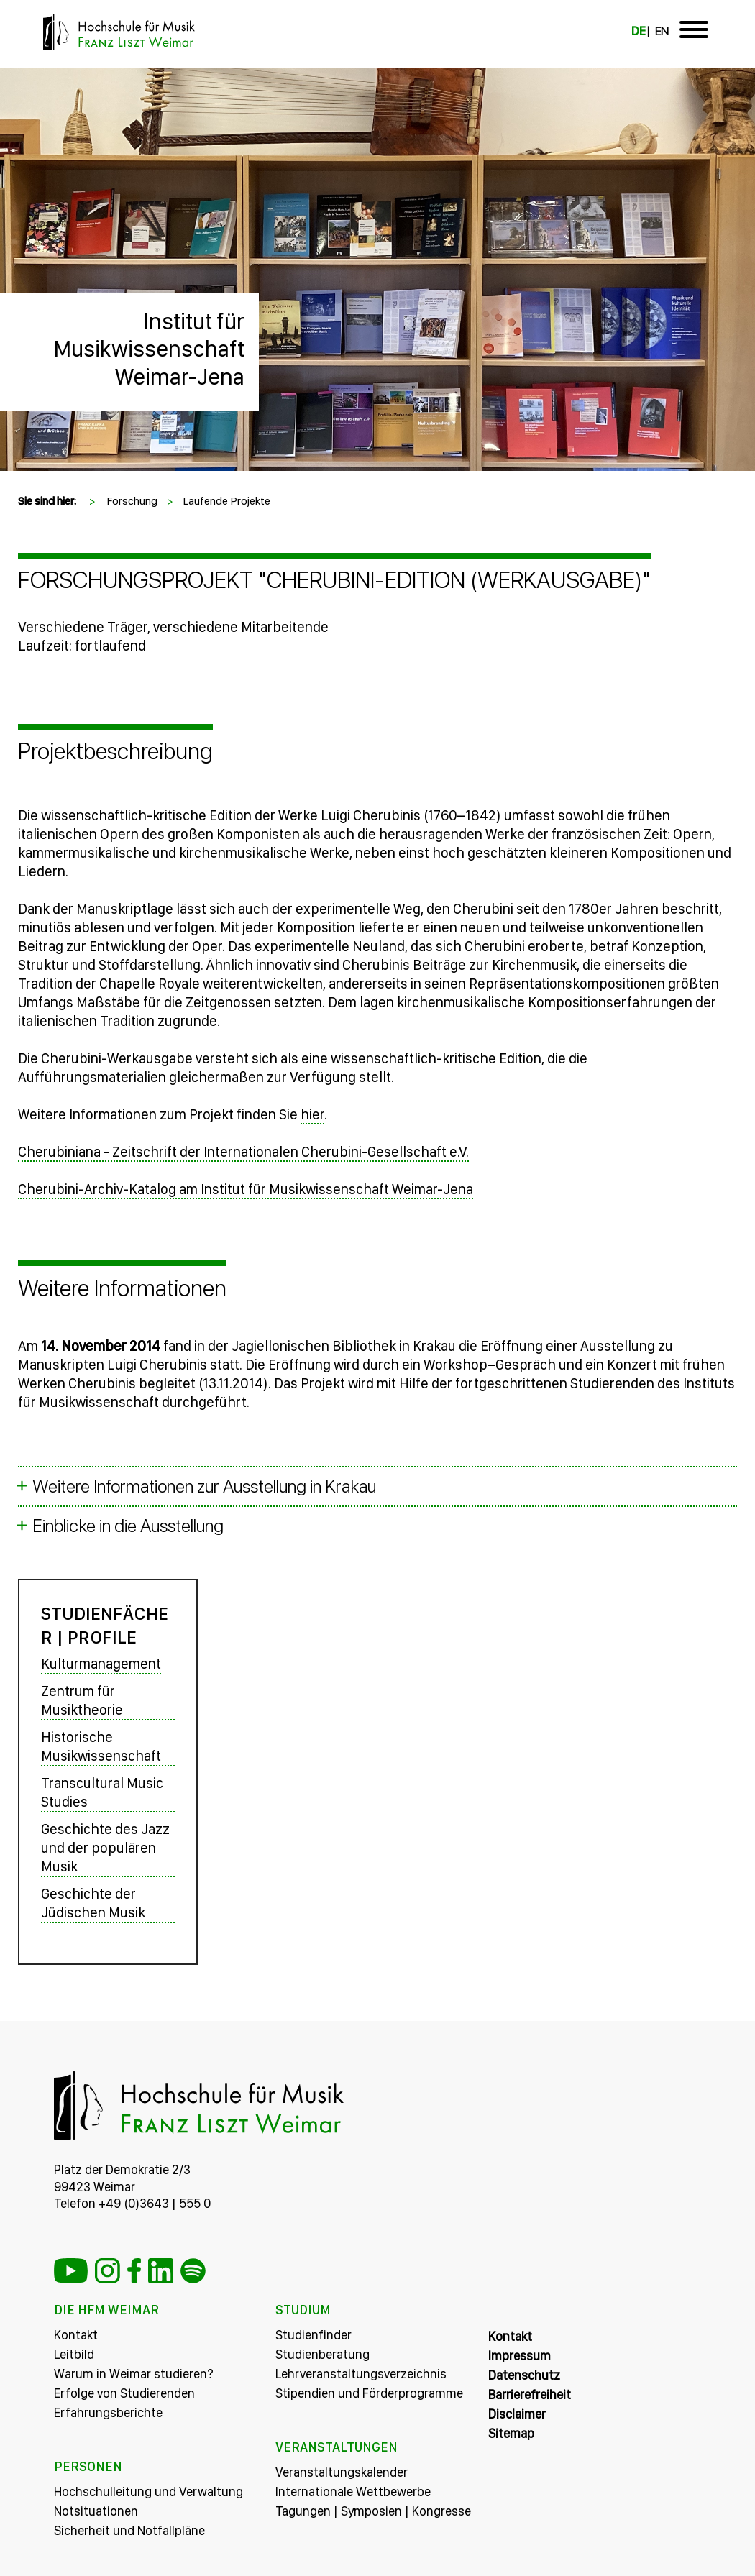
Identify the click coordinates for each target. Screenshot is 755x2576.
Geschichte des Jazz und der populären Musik (105, 1847)
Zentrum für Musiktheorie (82, 1700)
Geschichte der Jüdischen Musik (93, 1903)
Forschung (131, 501)
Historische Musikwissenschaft (101, 1746)
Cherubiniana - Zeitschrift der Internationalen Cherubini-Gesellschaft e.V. (243, 1151)
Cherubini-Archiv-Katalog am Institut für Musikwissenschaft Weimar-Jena (245, 1189)
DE (638, 31)
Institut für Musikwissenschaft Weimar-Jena (148, 349)
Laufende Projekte (226, 501)
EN (662, 31)
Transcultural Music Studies (102, 1792)
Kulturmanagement (101, 1663)
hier (312, 1114)
